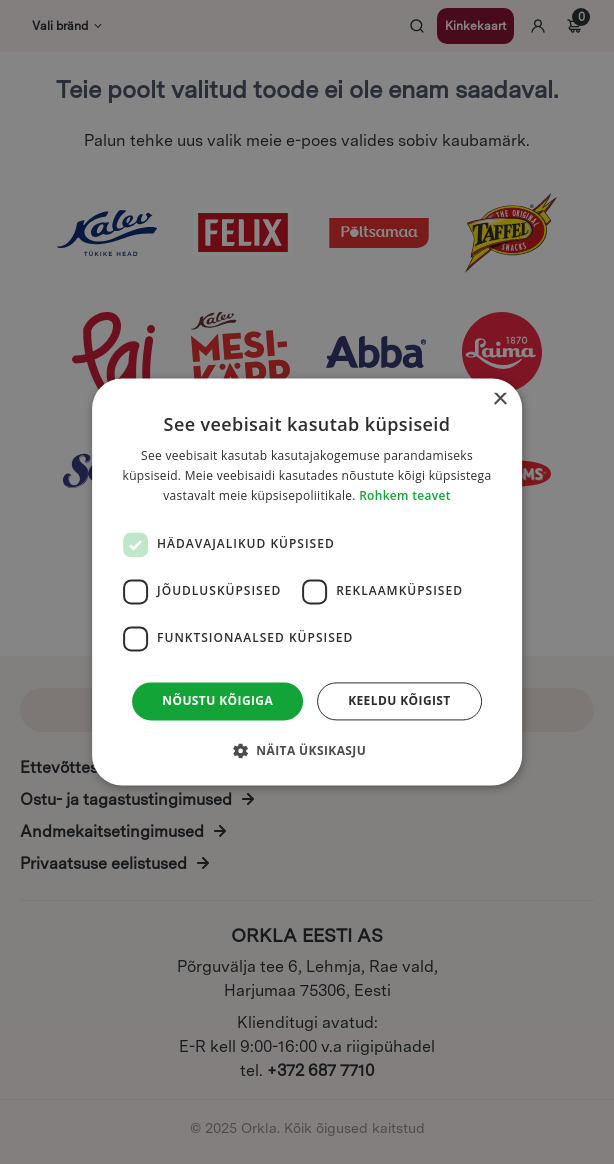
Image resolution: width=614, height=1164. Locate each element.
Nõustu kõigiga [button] (217, 700)
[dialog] (307, 582)
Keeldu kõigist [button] (399, 700)
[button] (307, 751)
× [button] (499, 399)
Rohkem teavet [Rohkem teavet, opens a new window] (405, 495)
